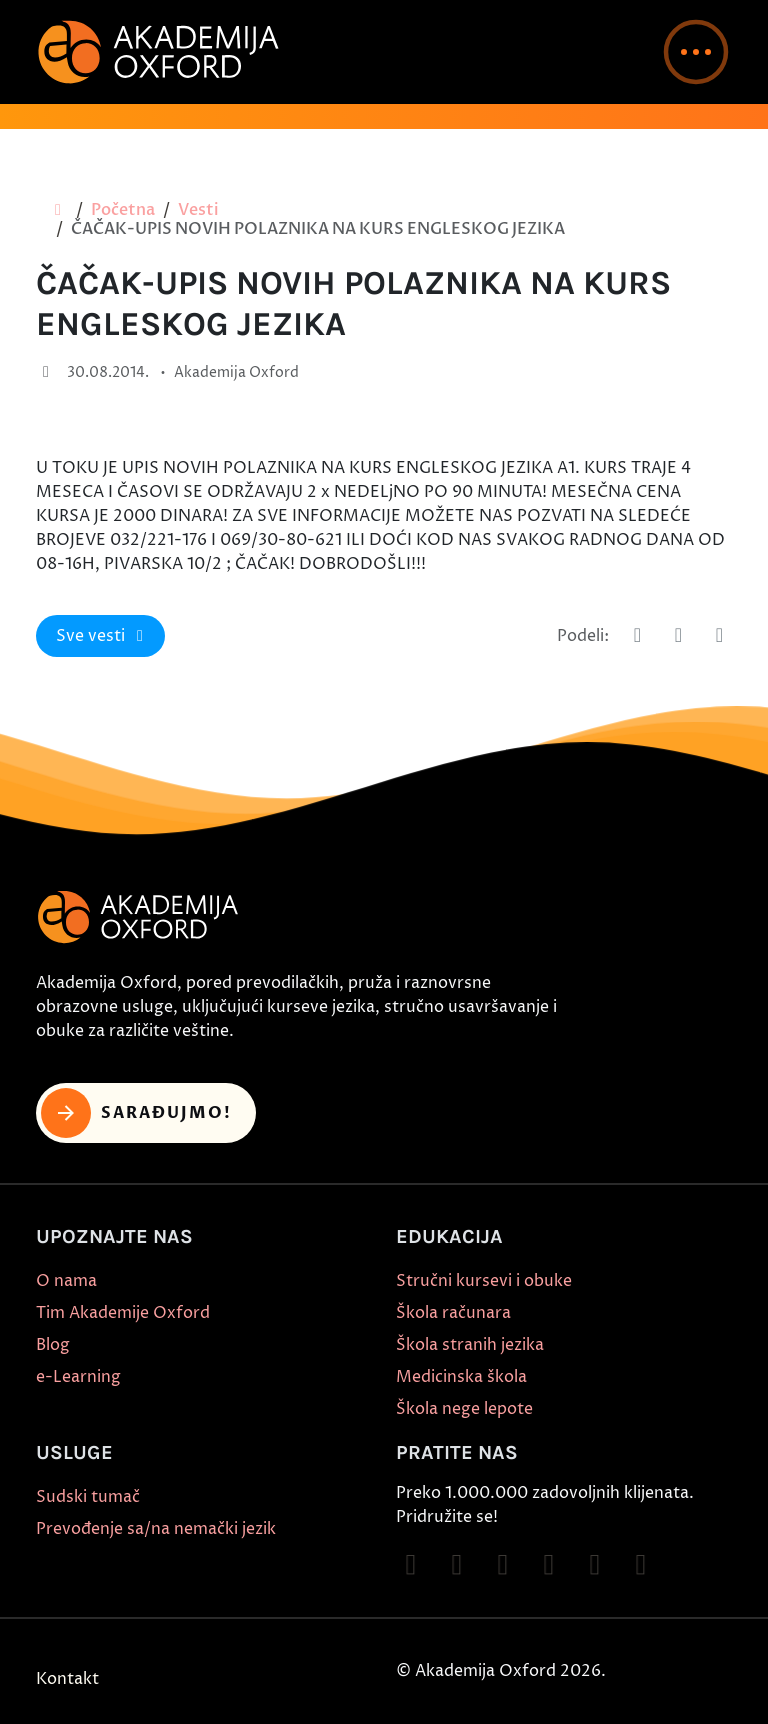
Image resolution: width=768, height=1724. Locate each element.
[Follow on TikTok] (503, 1565)
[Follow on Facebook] (411, 1565)
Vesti (198, 210)
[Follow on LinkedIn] (641, 1565)
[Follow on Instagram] (457, 1565)
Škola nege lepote (464, 1409)
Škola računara (453, 1313)
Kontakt (67, 1679)
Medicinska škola (461, 1377)
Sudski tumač (88, 1497)
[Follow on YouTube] (549, 1565)
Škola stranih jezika (470, 1345)
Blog (53, 1345)
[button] (696, 52)
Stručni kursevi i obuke (484, 1281)
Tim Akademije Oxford (123, 1313)
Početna (123, 210)
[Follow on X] (595, 1565)
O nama (66, 1281)
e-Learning (78, 1377)
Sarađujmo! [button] (136, 1113)
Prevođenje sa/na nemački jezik (156, 1529)
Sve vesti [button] (103, 636)
